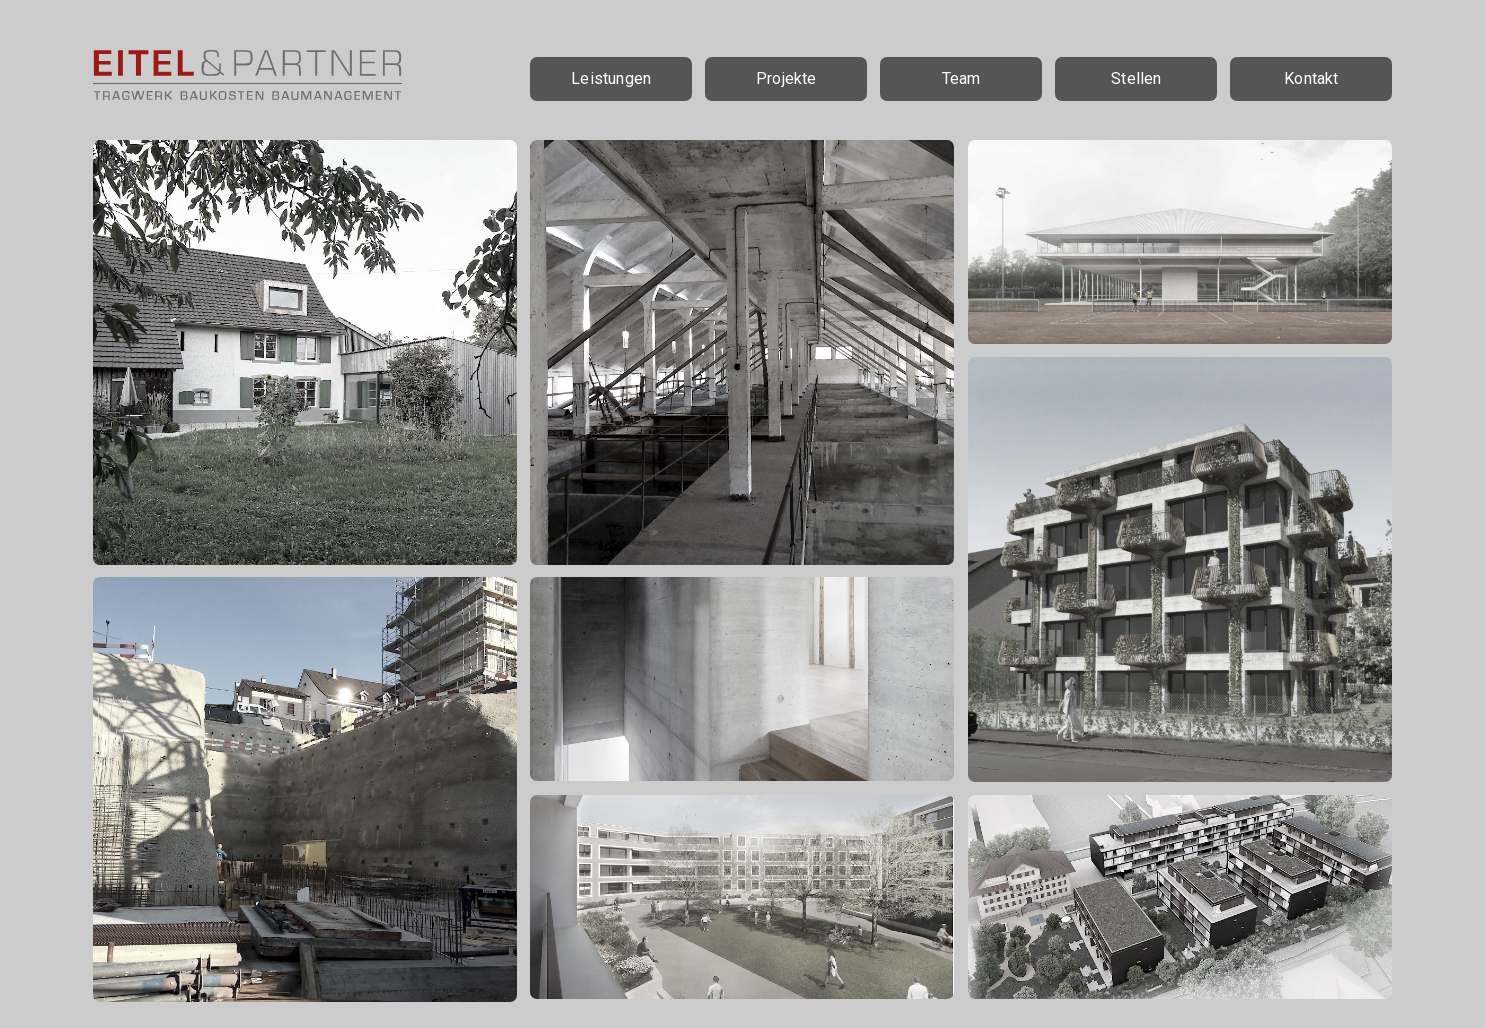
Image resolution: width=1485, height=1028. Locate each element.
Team (961, 78)
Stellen (1136, 78)
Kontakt (1311, 78)
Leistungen (611, 78)
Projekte (786, 78)
